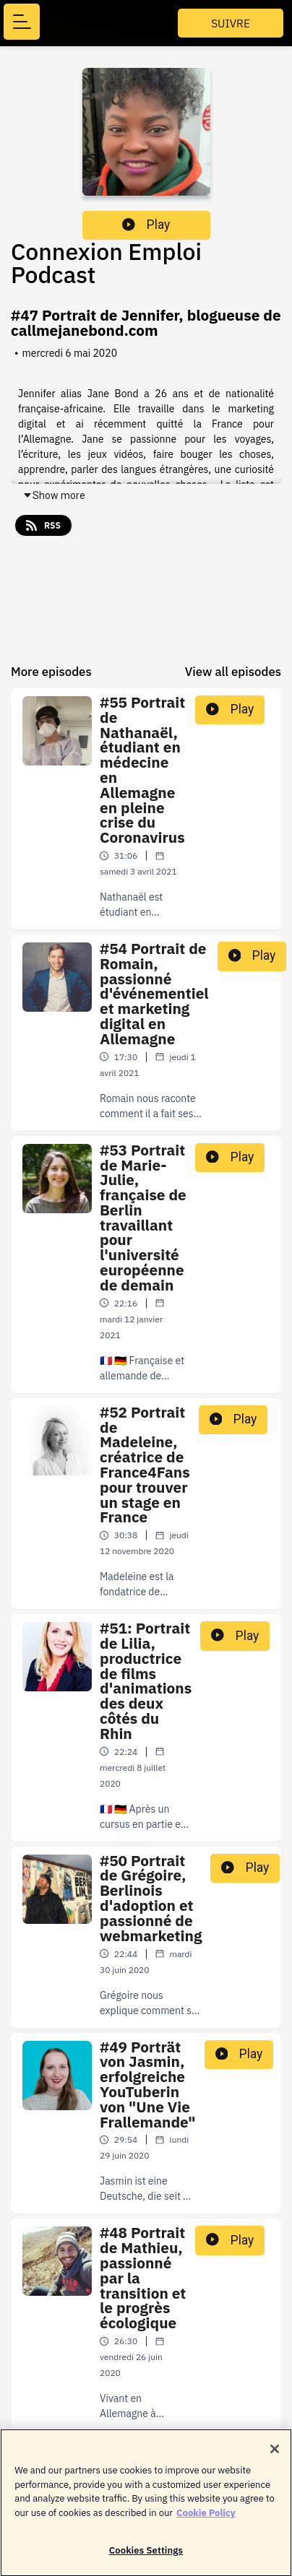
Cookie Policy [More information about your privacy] (206, 2518)
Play (146, 224)
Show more (53, 495)
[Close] (275, 2455)
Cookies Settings (146, 2557)
